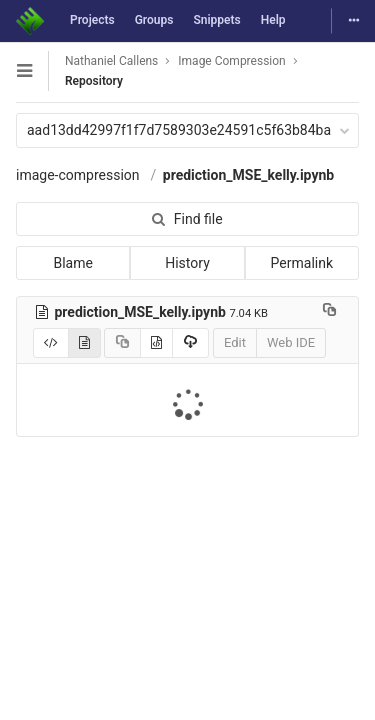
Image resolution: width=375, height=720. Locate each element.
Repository (94, 81)
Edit (235, 342)
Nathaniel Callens (111, 61)
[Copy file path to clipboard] (329, 312)
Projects (92, 20)
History (187, 263)
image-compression (78, 175)
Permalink (302, 263)
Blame (72, 263)
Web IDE (291, 342)
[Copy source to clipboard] (122, 343)
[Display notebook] (84, 343)
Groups (154, 20)
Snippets (216, 20)
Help (273, 20)
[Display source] (51, 343)
